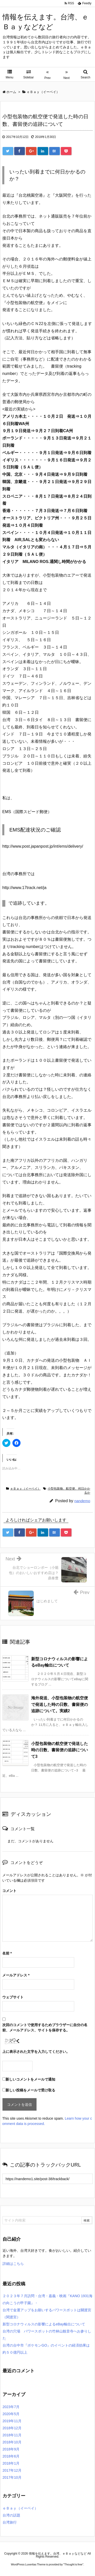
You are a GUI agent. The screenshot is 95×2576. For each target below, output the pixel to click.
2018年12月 (12, 2428)
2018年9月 (11, 2449)
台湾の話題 (11, 2515)
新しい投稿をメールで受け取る (30, 2090)
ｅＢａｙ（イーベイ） (25, 1488)
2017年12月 (12, 2470)
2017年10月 (12, 2477)
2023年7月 (11, 2407)
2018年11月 (12, 2435)
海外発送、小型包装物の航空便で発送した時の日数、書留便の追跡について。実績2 (59, 1704)
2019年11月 (12, 2421)
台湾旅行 (10, 2522)
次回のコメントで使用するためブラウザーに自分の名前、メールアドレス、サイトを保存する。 (44, 2027)
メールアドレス (15, 1975)
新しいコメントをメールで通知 (30, 2079)
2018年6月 (11, 2456)
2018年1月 (11, 2463)
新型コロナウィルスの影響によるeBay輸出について (44, 2324)
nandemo (82, 1501)
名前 (7, 1953)
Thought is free (73, 2564)
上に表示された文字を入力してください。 (36, 2052)
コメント (9, 1891)
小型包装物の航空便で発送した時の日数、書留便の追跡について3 (59, 1750)
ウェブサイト (13, 1997)
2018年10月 (12, 2442)
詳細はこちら (13, 2264)
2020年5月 (11, 2414)
